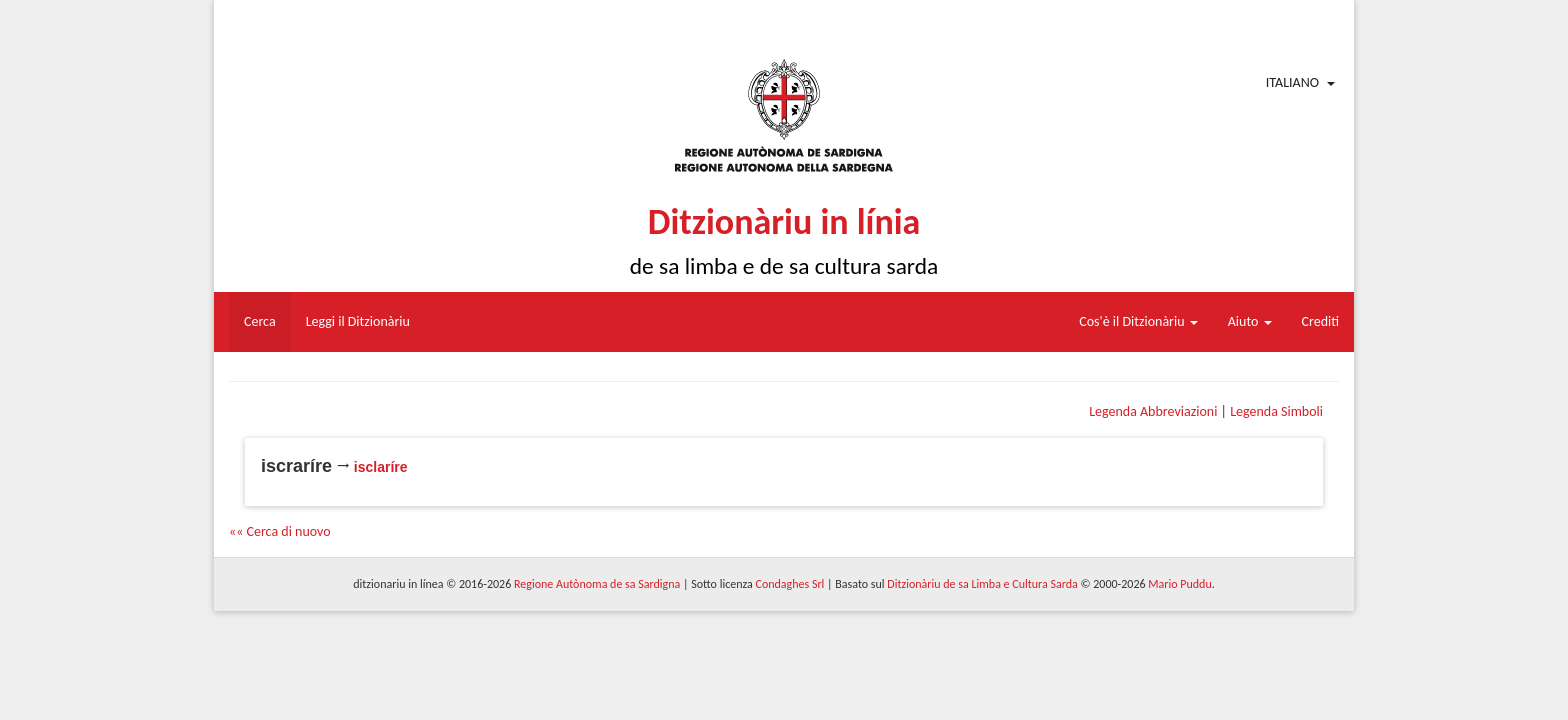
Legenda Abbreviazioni (1153, 411)
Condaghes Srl (789, 584)
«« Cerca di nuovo (280, 531)
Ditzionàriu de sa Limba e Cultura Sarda (982, 584)
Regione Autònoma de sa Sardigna (597, 584)
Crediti (1321, 321)
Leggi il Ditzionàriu (358, 321)
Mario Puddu (1179, 584)
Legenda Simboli (1276, 411)
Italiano (1292, 82)
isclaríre (381, 467)
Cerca (260, 321)
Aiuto (1250, 321)
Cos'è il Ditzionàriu (1138, 321)
